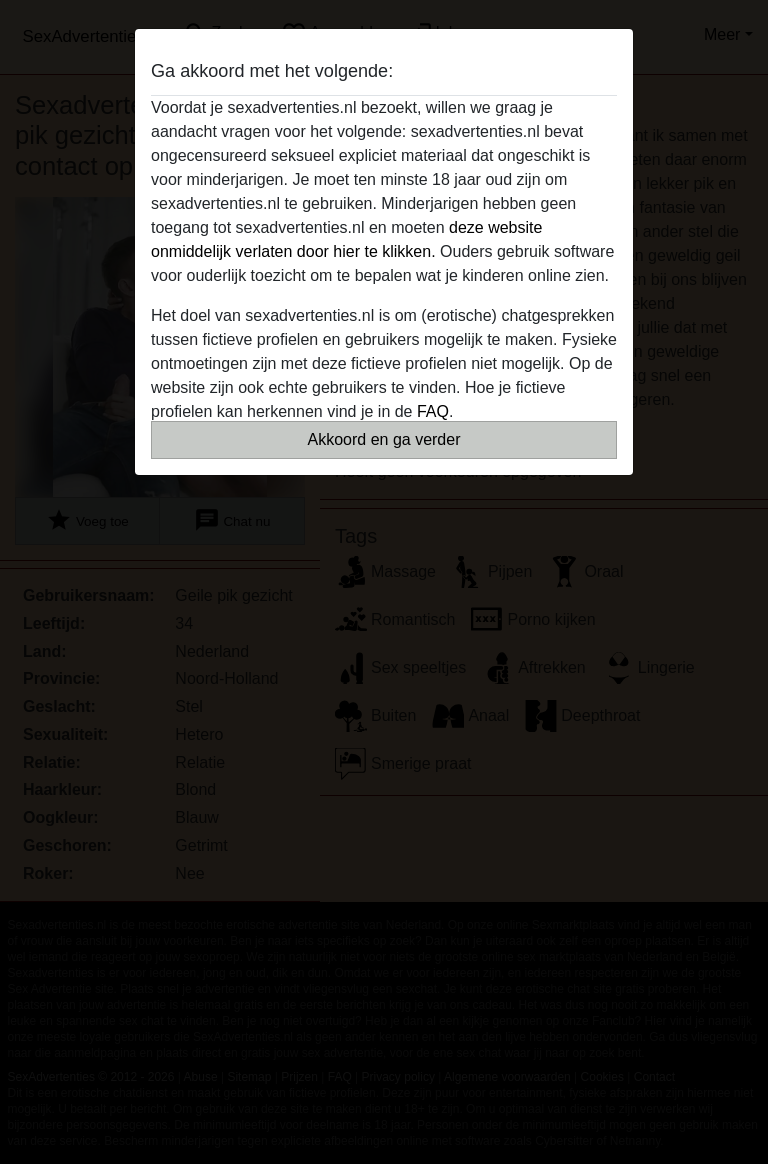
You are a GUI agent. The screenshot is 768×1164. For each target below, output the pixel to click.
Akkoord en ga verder (384, 439)
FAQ (433, 411)
